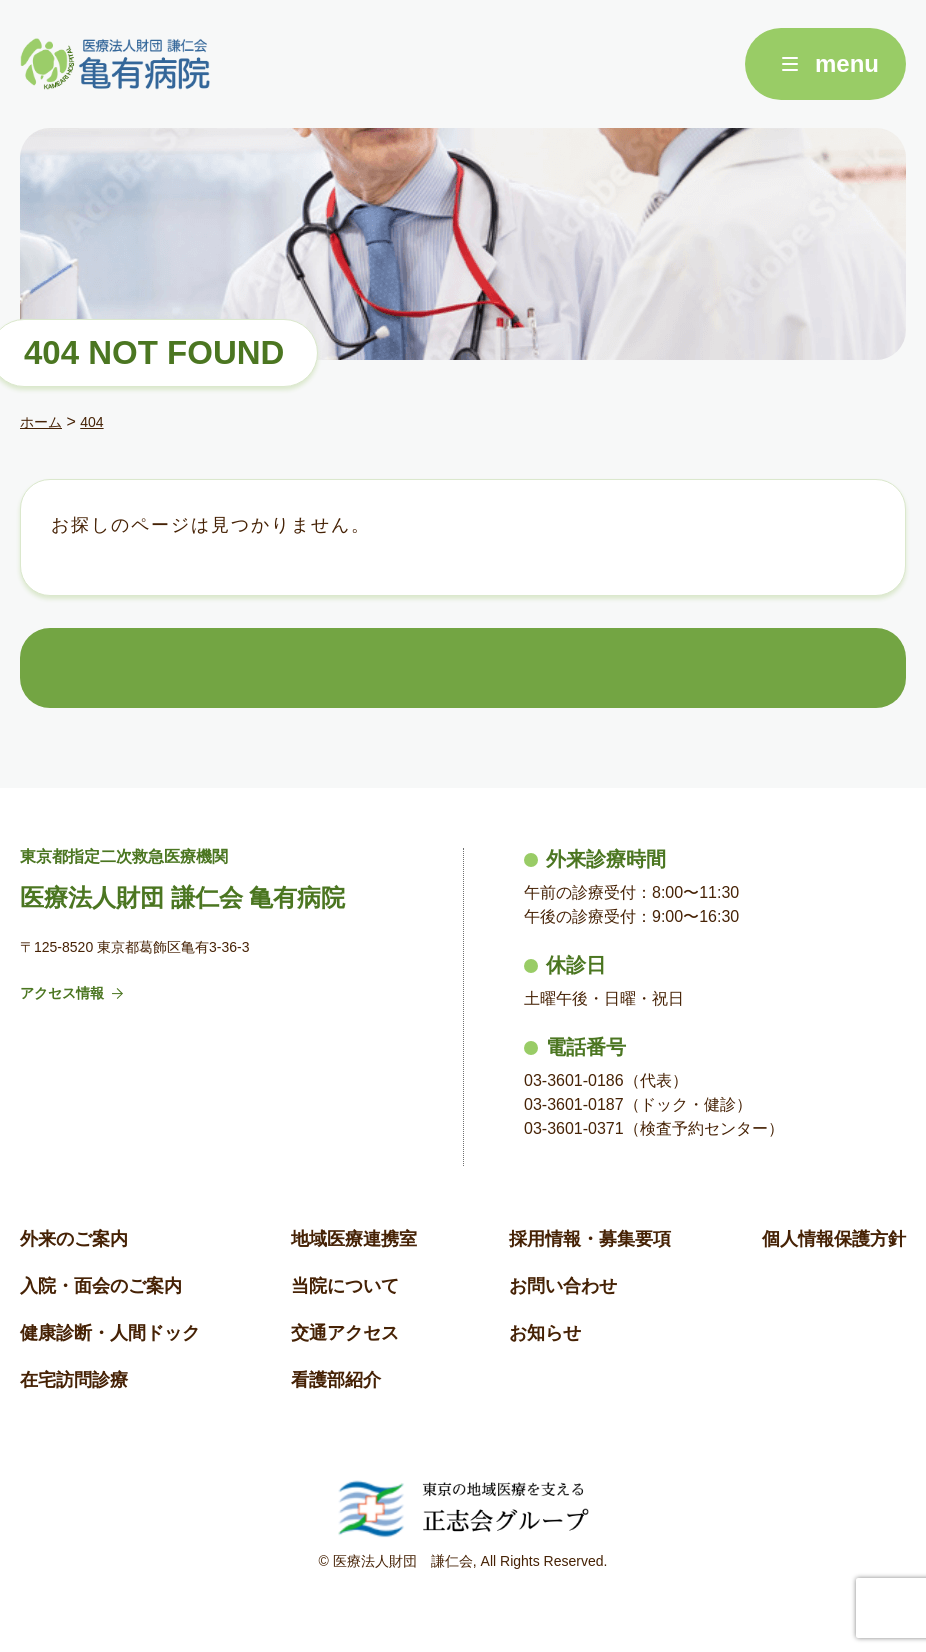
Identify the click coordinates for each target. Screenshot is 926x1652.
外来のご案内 (74, 1239)
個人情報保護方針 (834, 1239)
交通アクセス (345, 1333)
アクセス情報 (71, 993)
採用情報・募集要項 (590, 1239)
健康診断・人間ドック (110, 1333)
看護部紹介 (336, 1380)
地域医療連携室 (354, 1239)
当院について (345, 1286)
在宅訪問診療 (74, 1380)
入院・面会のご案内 (101, 1286)
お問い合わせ (563, 1286)
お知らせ (545, 1333)
